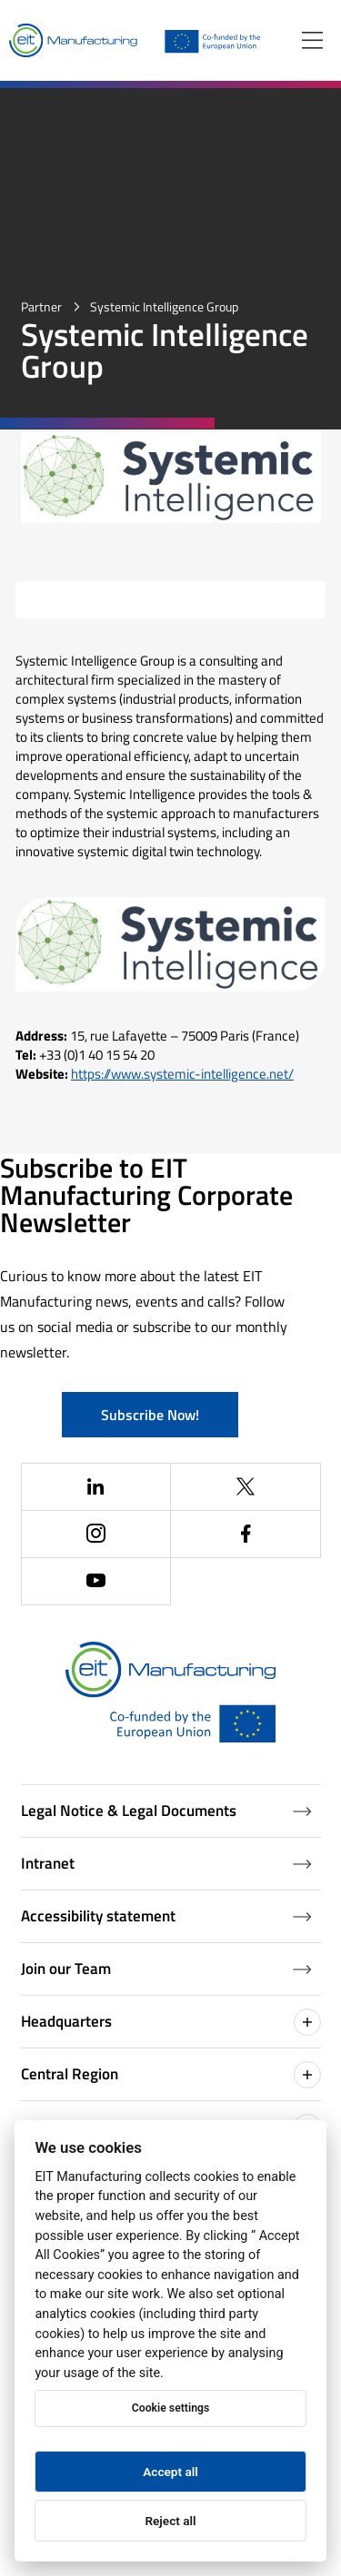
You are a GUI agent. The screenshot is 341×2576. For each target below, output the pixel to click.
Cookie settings (170, 2408)
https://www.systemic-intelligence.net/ (182, 1073)
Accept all (170, 2471)
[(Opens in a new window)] (97, 1487)
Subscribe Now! (150, 1415)
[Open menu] (312, 40)
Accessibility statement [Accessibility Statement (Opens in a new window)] (166, 1916)
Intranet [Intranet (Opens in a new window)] (166, 1863)
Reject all (170, 2520)
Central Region (171, 2074)
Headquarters (171, 2022)
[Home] (73, 41)
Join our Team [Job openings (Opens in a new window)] (166, 1968)
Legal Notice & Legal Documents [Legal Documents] (166, 1810)
